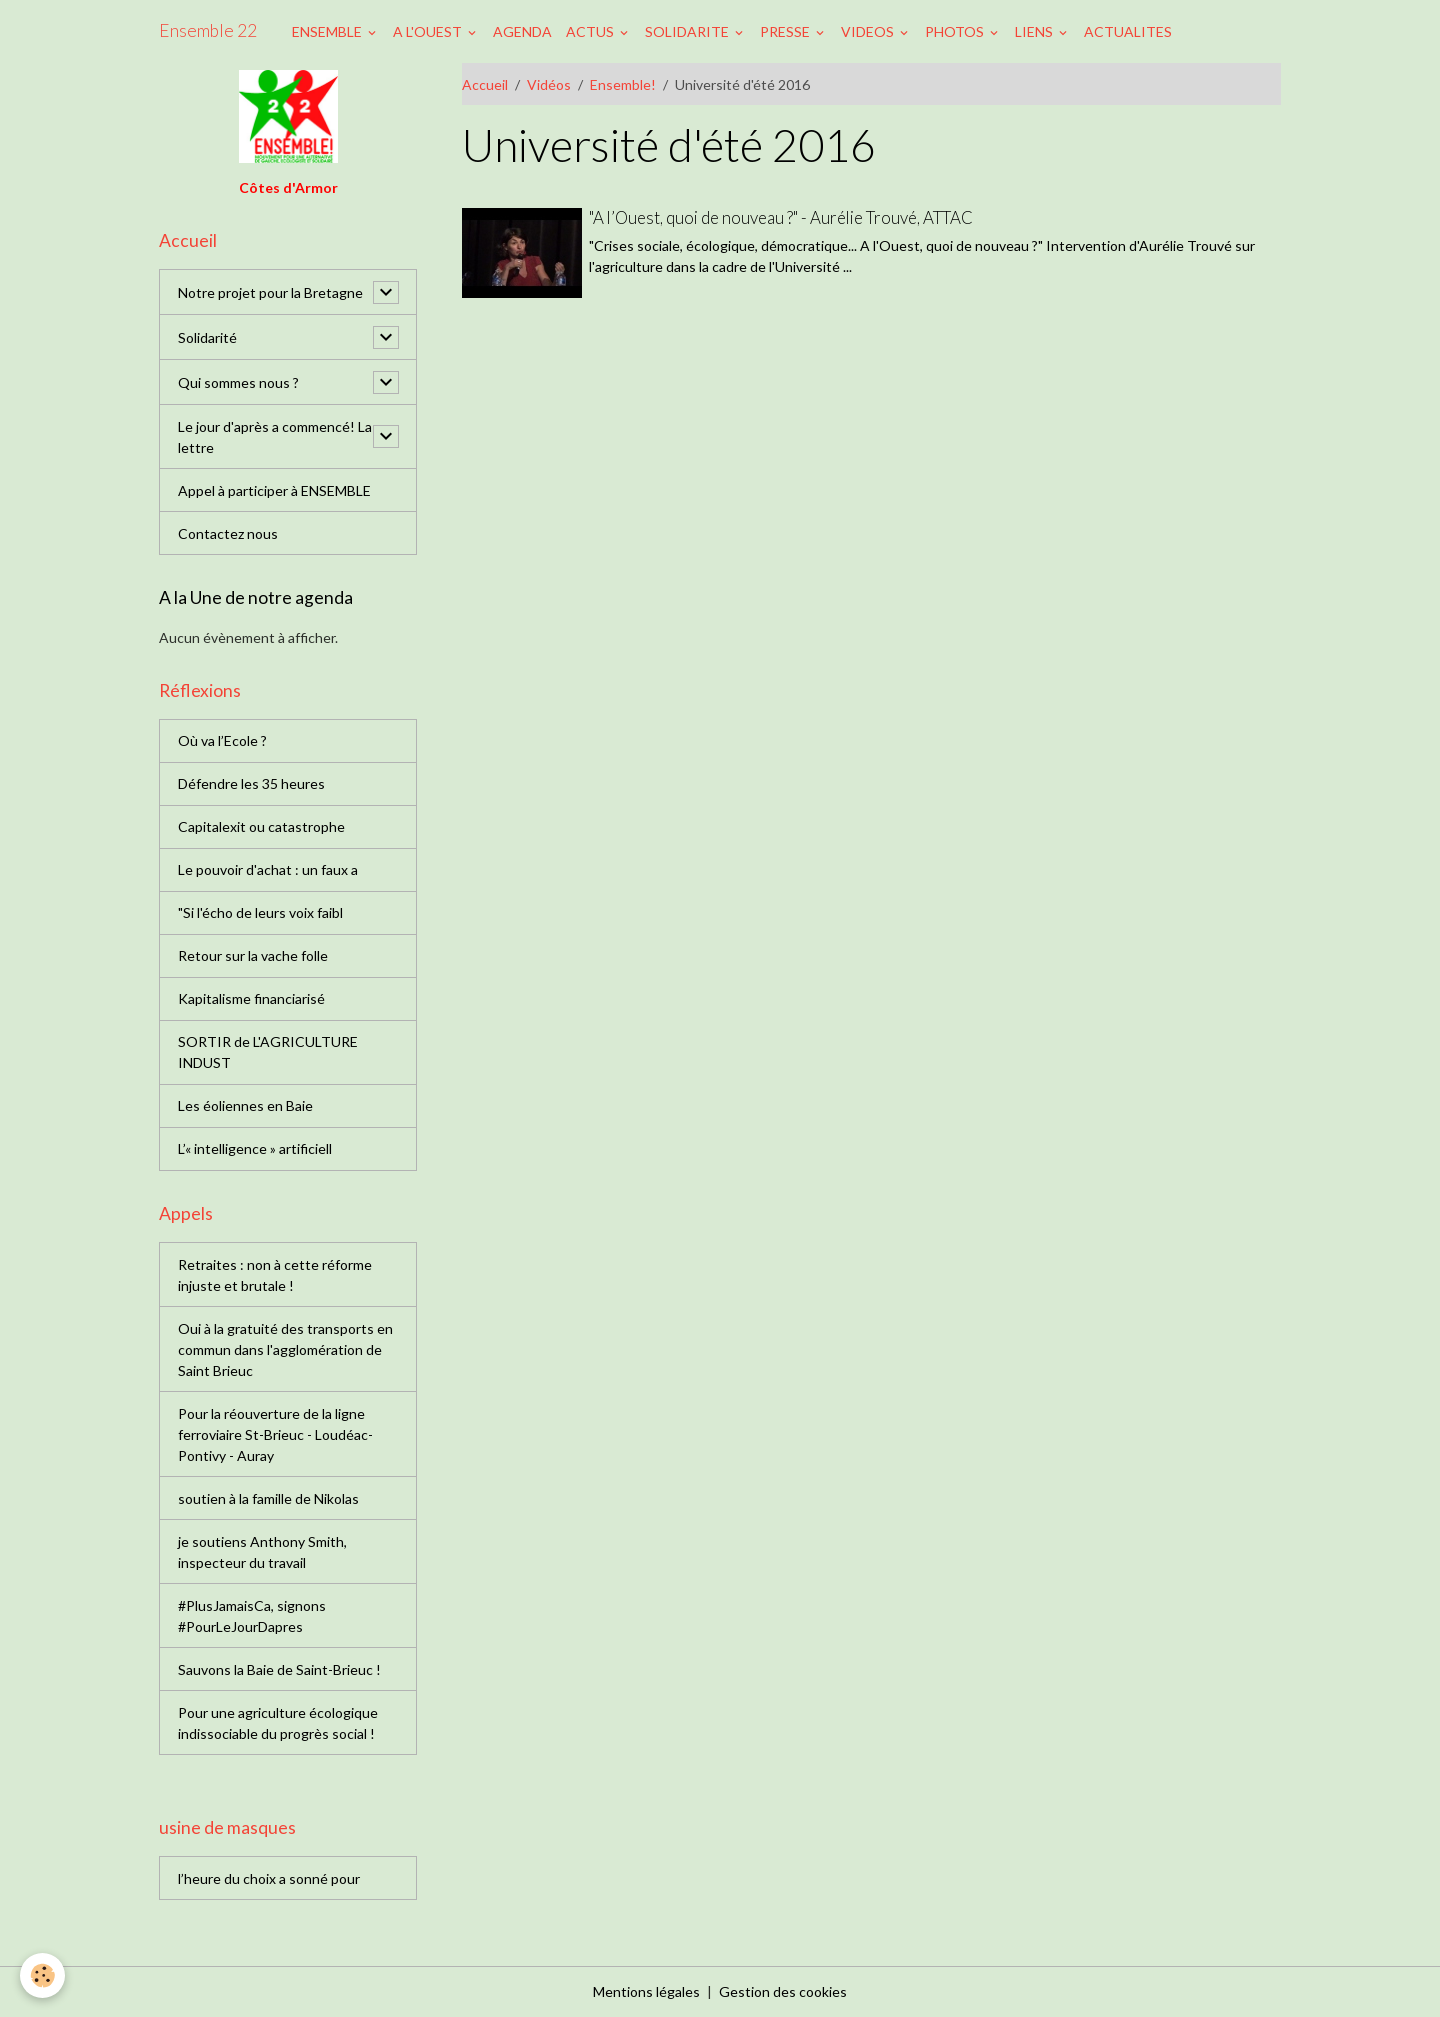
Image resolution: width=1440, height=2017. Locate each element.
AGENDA (522, 31)
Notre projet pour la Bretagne (270, 292)
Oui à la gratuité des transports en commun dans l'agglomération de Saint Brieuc (285, 1349)
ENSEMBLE (328, 31)
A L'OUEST (429, 31)
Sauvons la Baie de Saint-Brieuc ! (279, 1669)
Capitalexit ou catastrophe (261, 826)
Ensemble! (623, 84)
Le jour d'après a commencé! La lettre (275, 437)
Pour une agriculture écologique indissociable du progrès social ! (278, 1723)
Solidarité (207, 337)
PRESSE (786, 31)
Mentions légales (646, 1991)
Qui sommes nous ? (238, 382)
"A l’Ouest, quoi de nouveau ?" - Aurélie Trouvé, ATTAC (781, 217)
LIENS (1035, 31)
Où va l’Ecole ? (222, 740)
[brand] (208, 31)
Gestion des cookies (783, 1991)
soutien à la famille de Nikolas (268, 1498)
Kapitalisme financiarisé (251, 998)
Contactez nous (228, 533)
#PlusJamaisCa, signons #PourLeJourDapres (252, 1616)
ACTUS (591, 31)
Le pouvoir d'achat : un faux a (268, 869)
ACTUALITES (1128, 31)
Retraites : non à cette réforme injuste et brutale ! (275, 1275)
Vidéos (549, 84)
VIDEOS (869, 31)
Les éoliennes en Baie (245, 1105)
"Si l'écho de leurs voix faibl (260, 912)
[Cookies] (42, 1975)
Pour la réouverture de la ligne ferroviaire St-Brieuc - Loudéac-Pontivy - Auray (275, 1434)
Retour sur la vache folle (253, 955)
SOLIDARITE (688, 31)
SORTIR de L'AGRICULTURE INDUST (268, 1052)
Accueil (485, 84)
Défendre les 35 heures (251, 783)
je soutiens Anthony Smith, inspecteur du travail (262, 1552)
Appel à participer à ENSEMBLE (274, 490)
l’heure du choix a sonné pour (269, 1878)
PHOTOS (956, 31)
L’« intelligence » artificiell (255, 1148)
